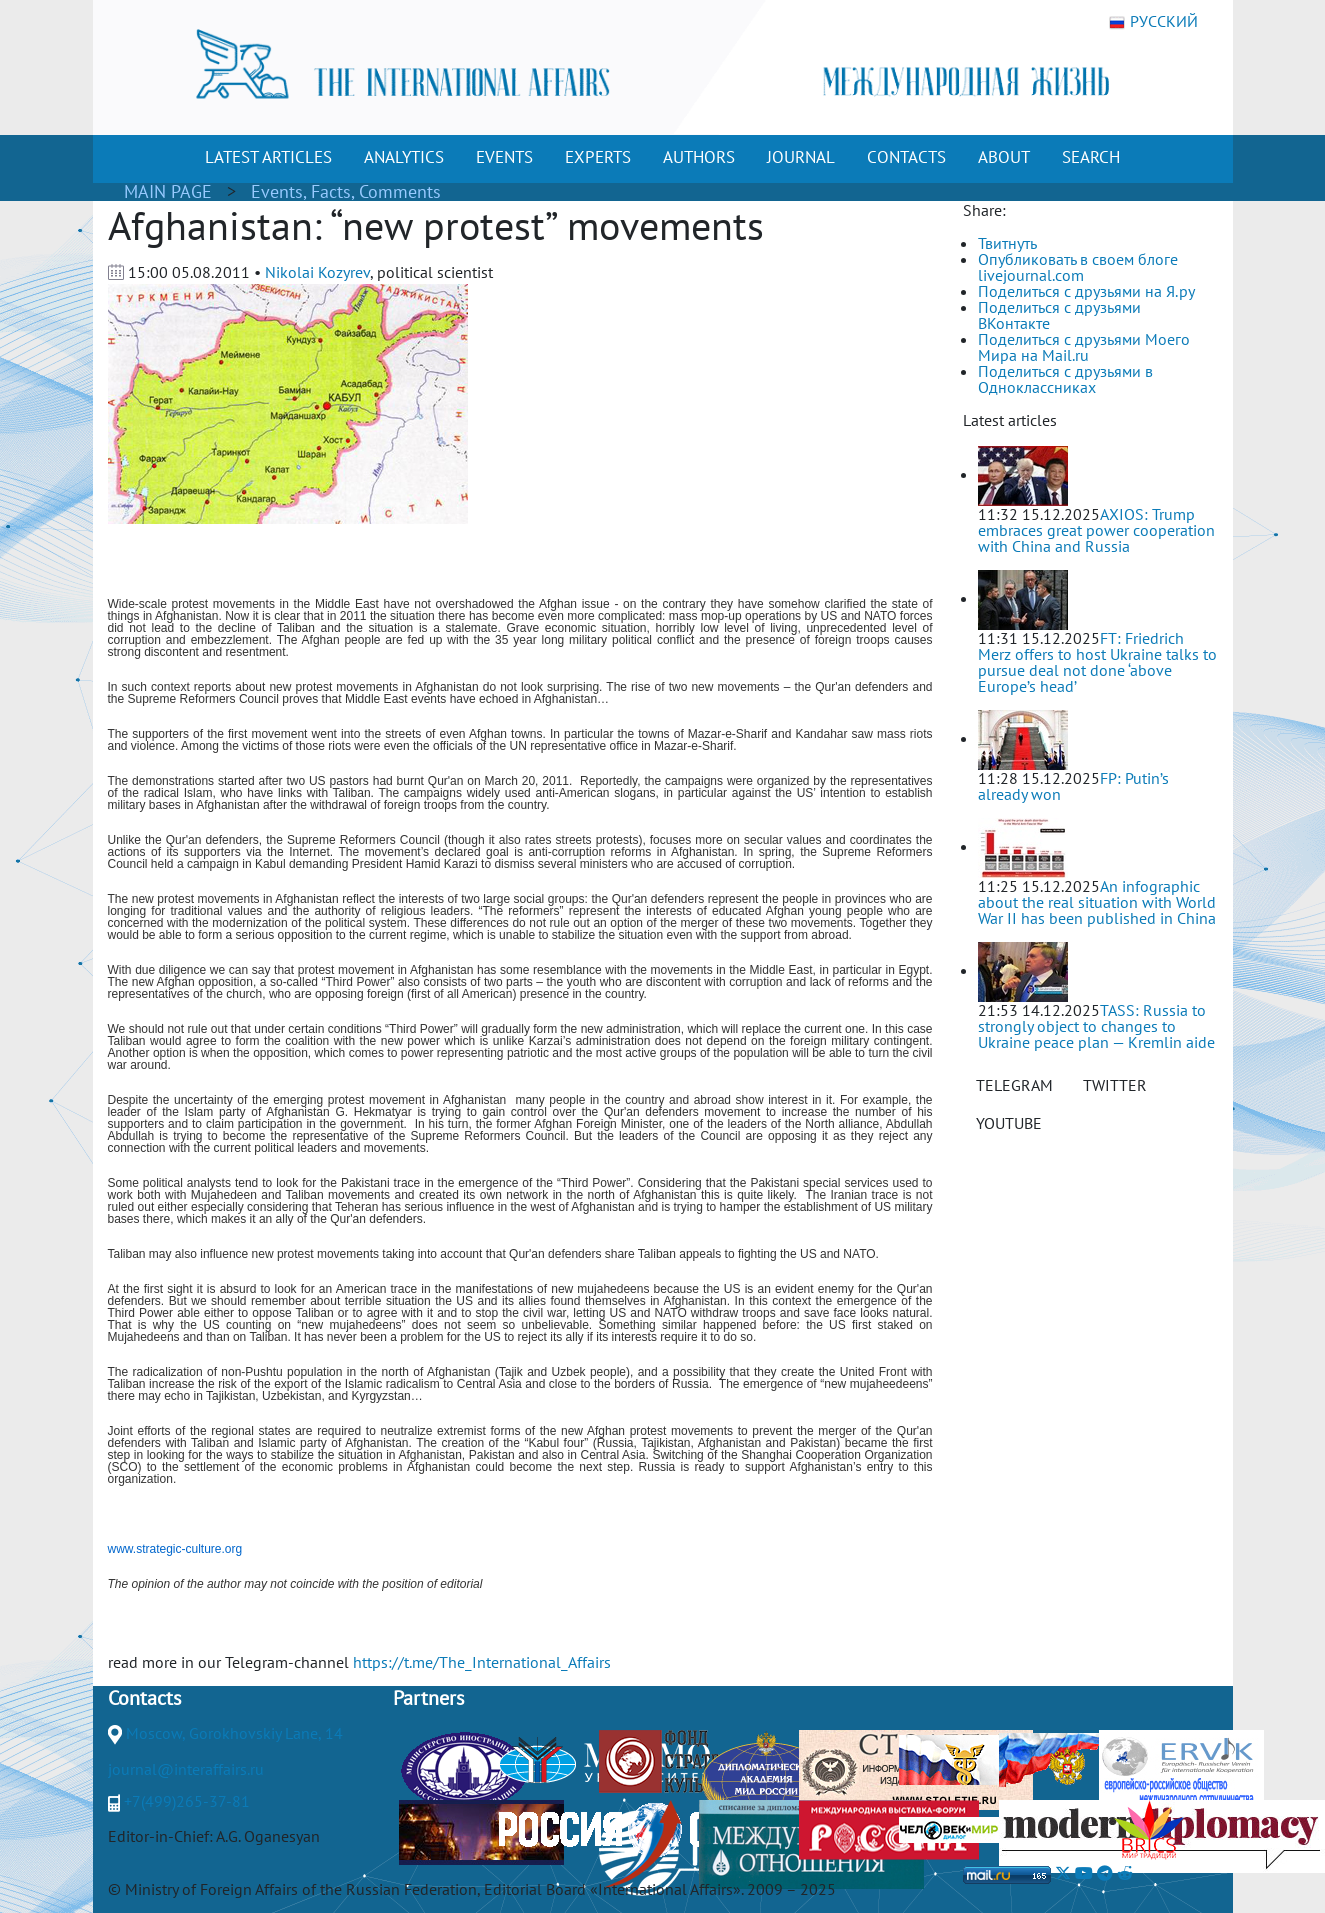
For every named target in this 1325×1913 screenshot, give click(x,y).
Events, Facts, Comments (346, 191)
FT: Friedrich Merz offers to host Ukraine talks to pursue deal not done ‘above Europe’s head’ (1097, 662)
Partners (428, 1698)
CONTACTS (906, 157)
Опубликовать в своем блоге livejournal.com (1078, 267)
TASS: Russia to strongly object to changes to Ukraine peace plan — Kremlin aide (1096, 1026)
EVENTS (504, 157)
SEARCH (1091, 157)
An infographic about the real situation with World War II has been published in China (1097, 902)
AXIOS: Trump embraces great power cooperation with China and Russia (1096, 530)
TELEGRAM (1014, 1085)
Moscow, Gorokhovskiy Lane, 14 (234, 1733)
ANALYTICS (404, 157)
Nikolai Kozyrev (317, 272)
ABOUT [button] (1004, 157)
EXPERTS (598, 157)
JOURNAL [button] (801, 157)
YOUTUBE (1009, 1123)
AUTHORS (699, 157)
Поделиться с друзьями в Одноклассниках (1065, 379)
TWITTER (1115, 1085)
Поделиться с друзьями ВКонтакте (1059, 315)
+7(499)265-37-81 (187, 1801)
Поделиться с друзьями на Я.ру (1086, 291)
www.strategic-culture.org (175, 1549)
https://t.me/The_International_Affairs (482, 1662)
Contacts (144, 1698)
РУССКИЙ (1153, 22)
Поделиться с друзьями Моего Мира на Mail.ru (1084, 347)
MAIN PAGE (168, 191)
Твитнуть (1007, 243)
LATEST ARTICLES (268, 157)
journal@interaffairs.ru (186, 1769)
